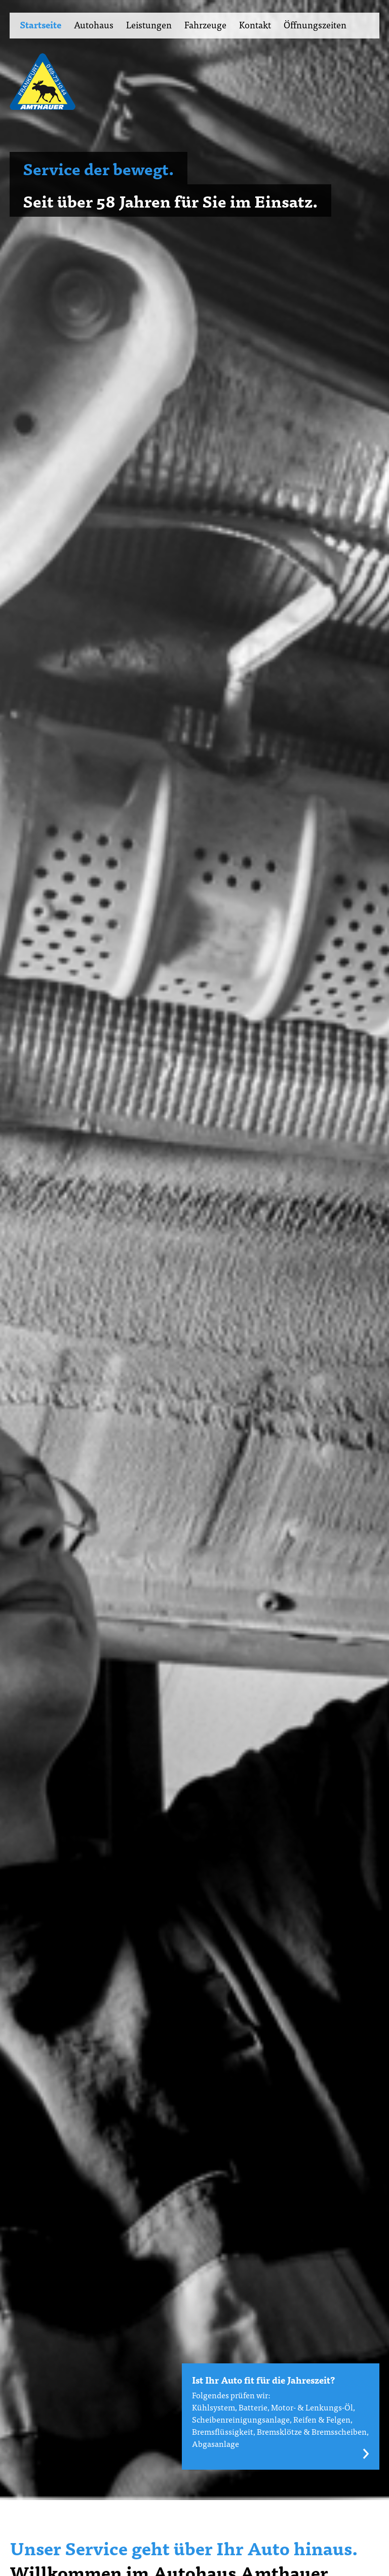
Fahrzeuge (205, 24)
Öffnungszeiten (315, 24)
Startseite (40, 24)
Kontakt (255, 24)
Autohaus (93, 24)
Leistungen (149, 24)
